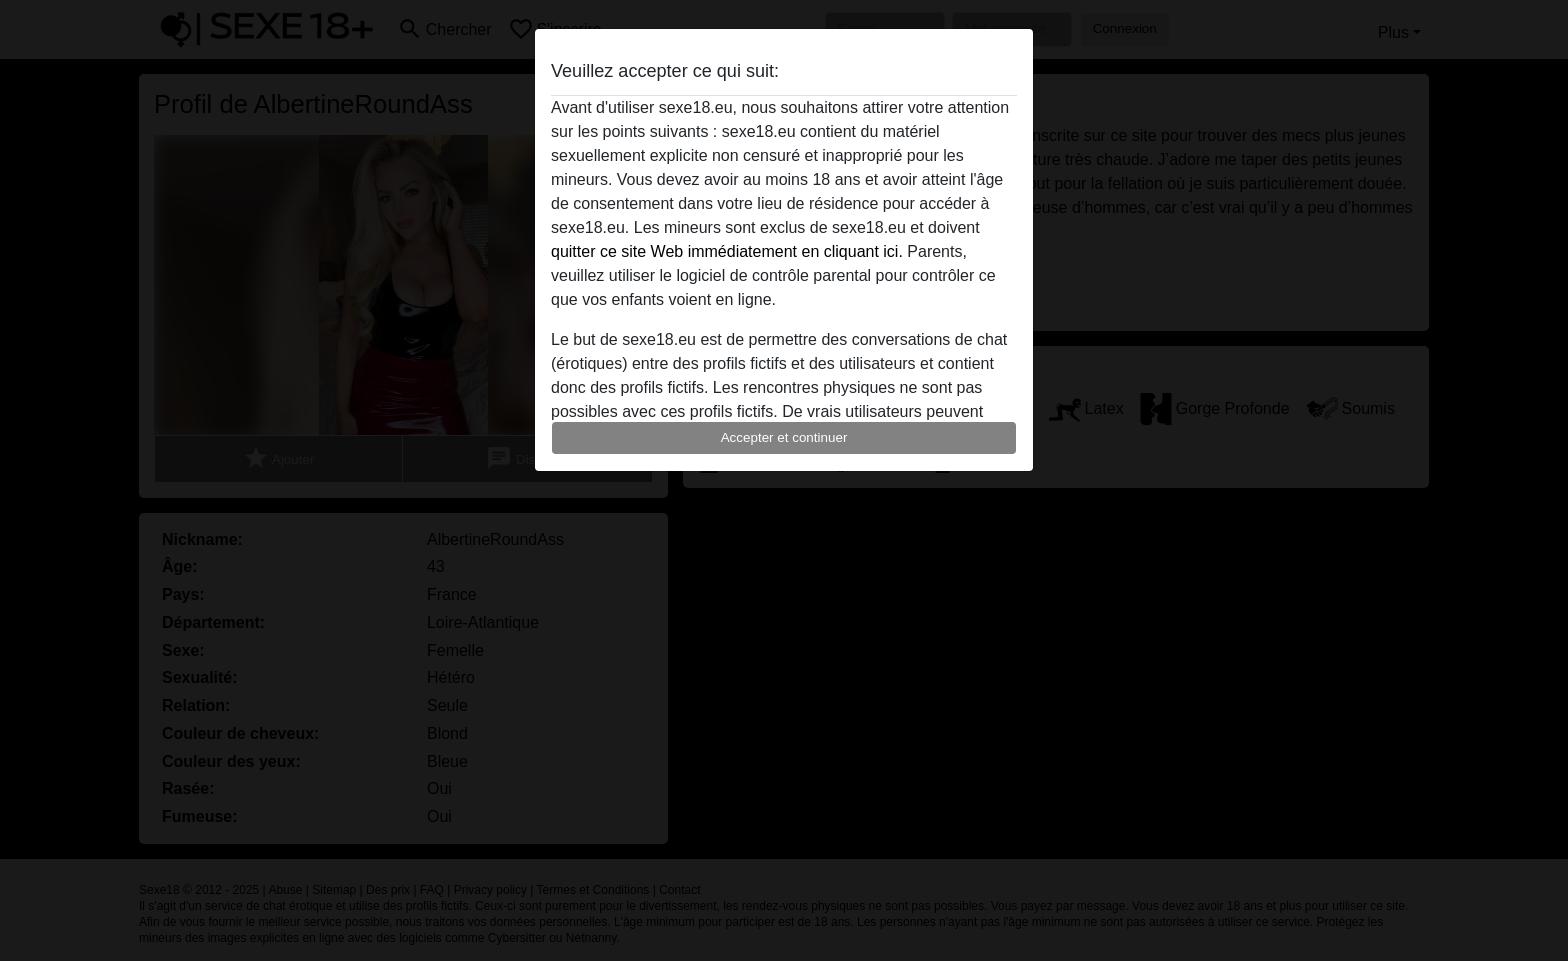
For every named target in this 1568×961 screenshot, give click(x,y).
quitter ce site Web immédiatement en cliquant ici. (727, 251)
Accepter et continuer (784, 437)
